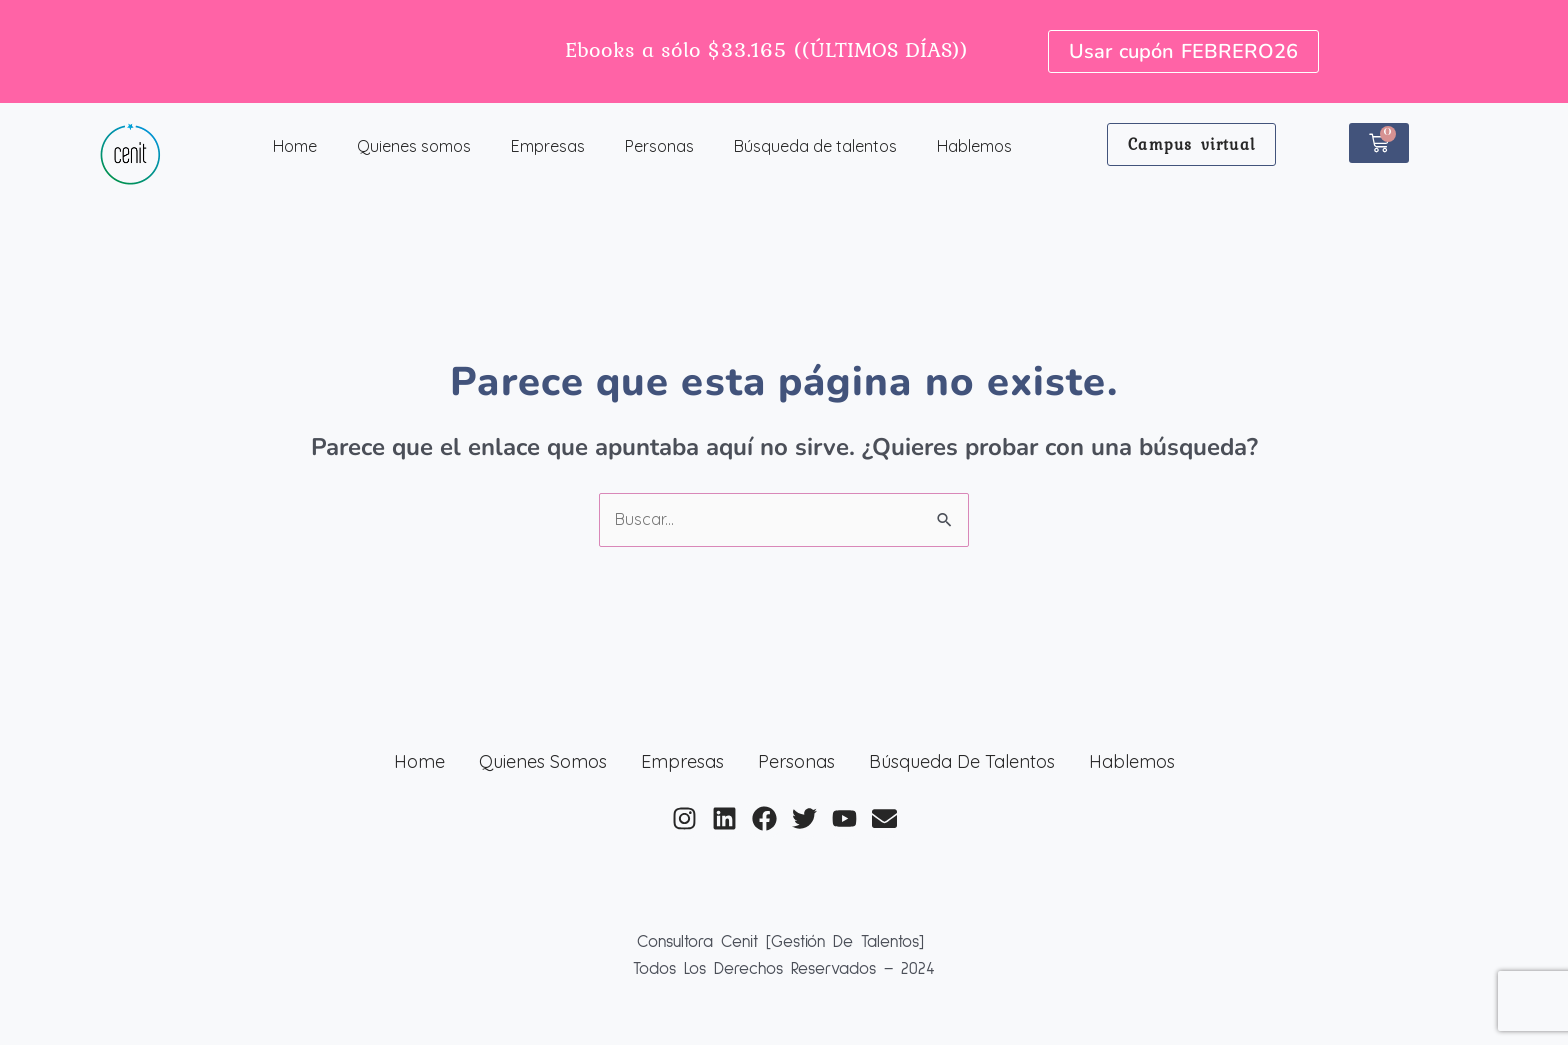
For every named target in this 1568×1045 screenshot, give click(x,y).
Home (295, 146)
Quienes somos (414, 146)
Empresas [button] (548, 146)
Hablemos (974, 146)
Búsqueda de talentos (815, 146)
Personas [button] (659, 146)
